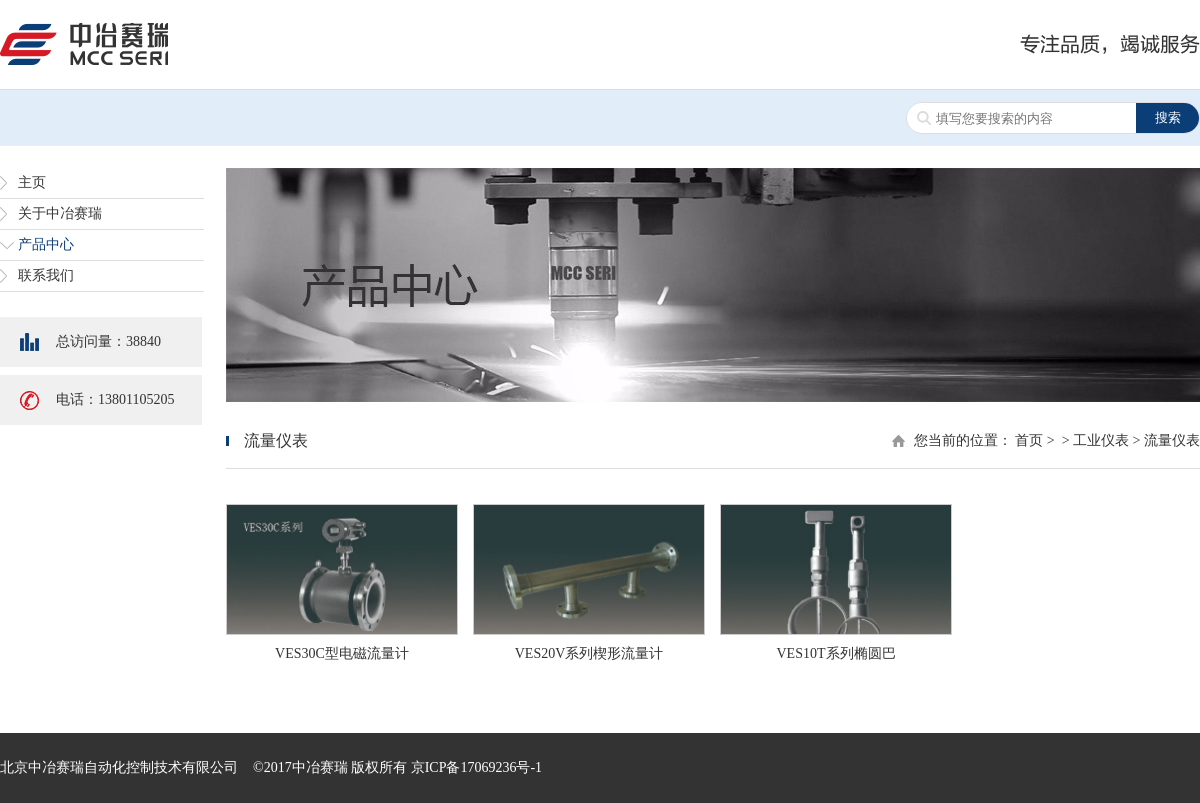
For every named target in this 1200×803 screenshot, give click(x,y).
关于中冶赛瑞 (60, 213)
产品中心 (46, 244)
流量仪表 (1172, 440)
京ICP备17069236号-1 (476, 767)
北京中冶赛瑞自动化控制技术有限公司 (119, 767)
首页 (1029, 440)
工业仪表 (1101, 440)
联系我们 (46, 275)
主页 (32, 182)
